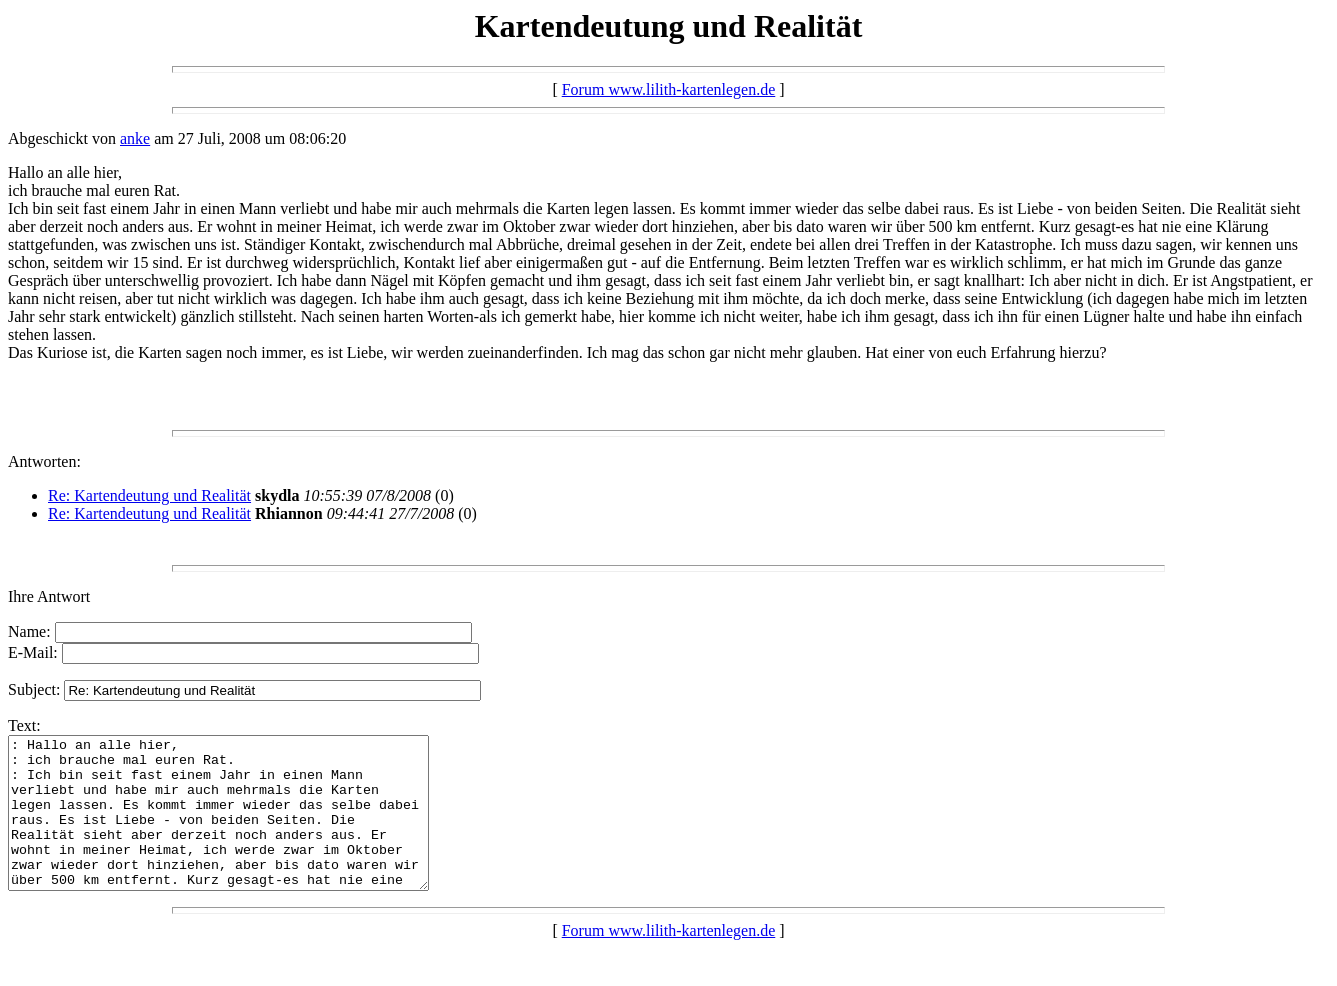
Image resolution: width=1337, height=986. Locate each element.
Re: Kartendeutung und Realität (149, 495)
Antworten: (44, 461)
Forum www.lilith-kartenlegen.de (669, 89)
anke (135, 138)
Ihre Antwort (49, 596)
